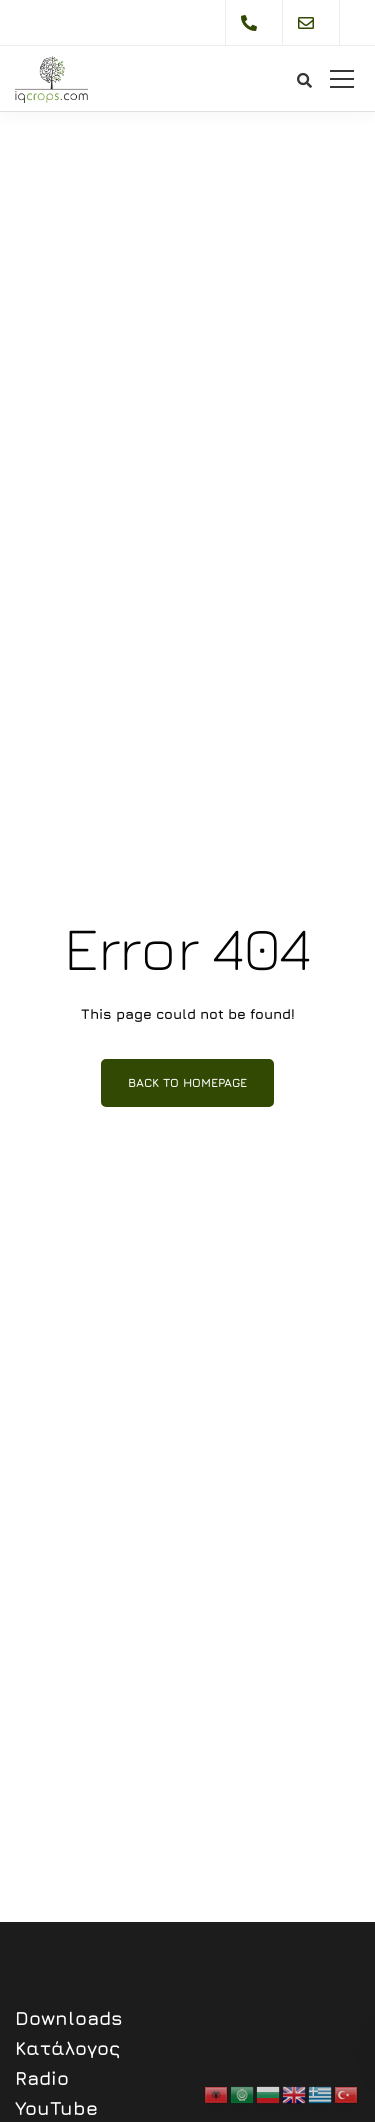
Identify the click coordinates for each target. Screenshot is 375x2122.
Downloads (69, 2018)
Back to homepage (187, 1082)
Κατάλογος (67, 2048)
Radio (42, 2078)
